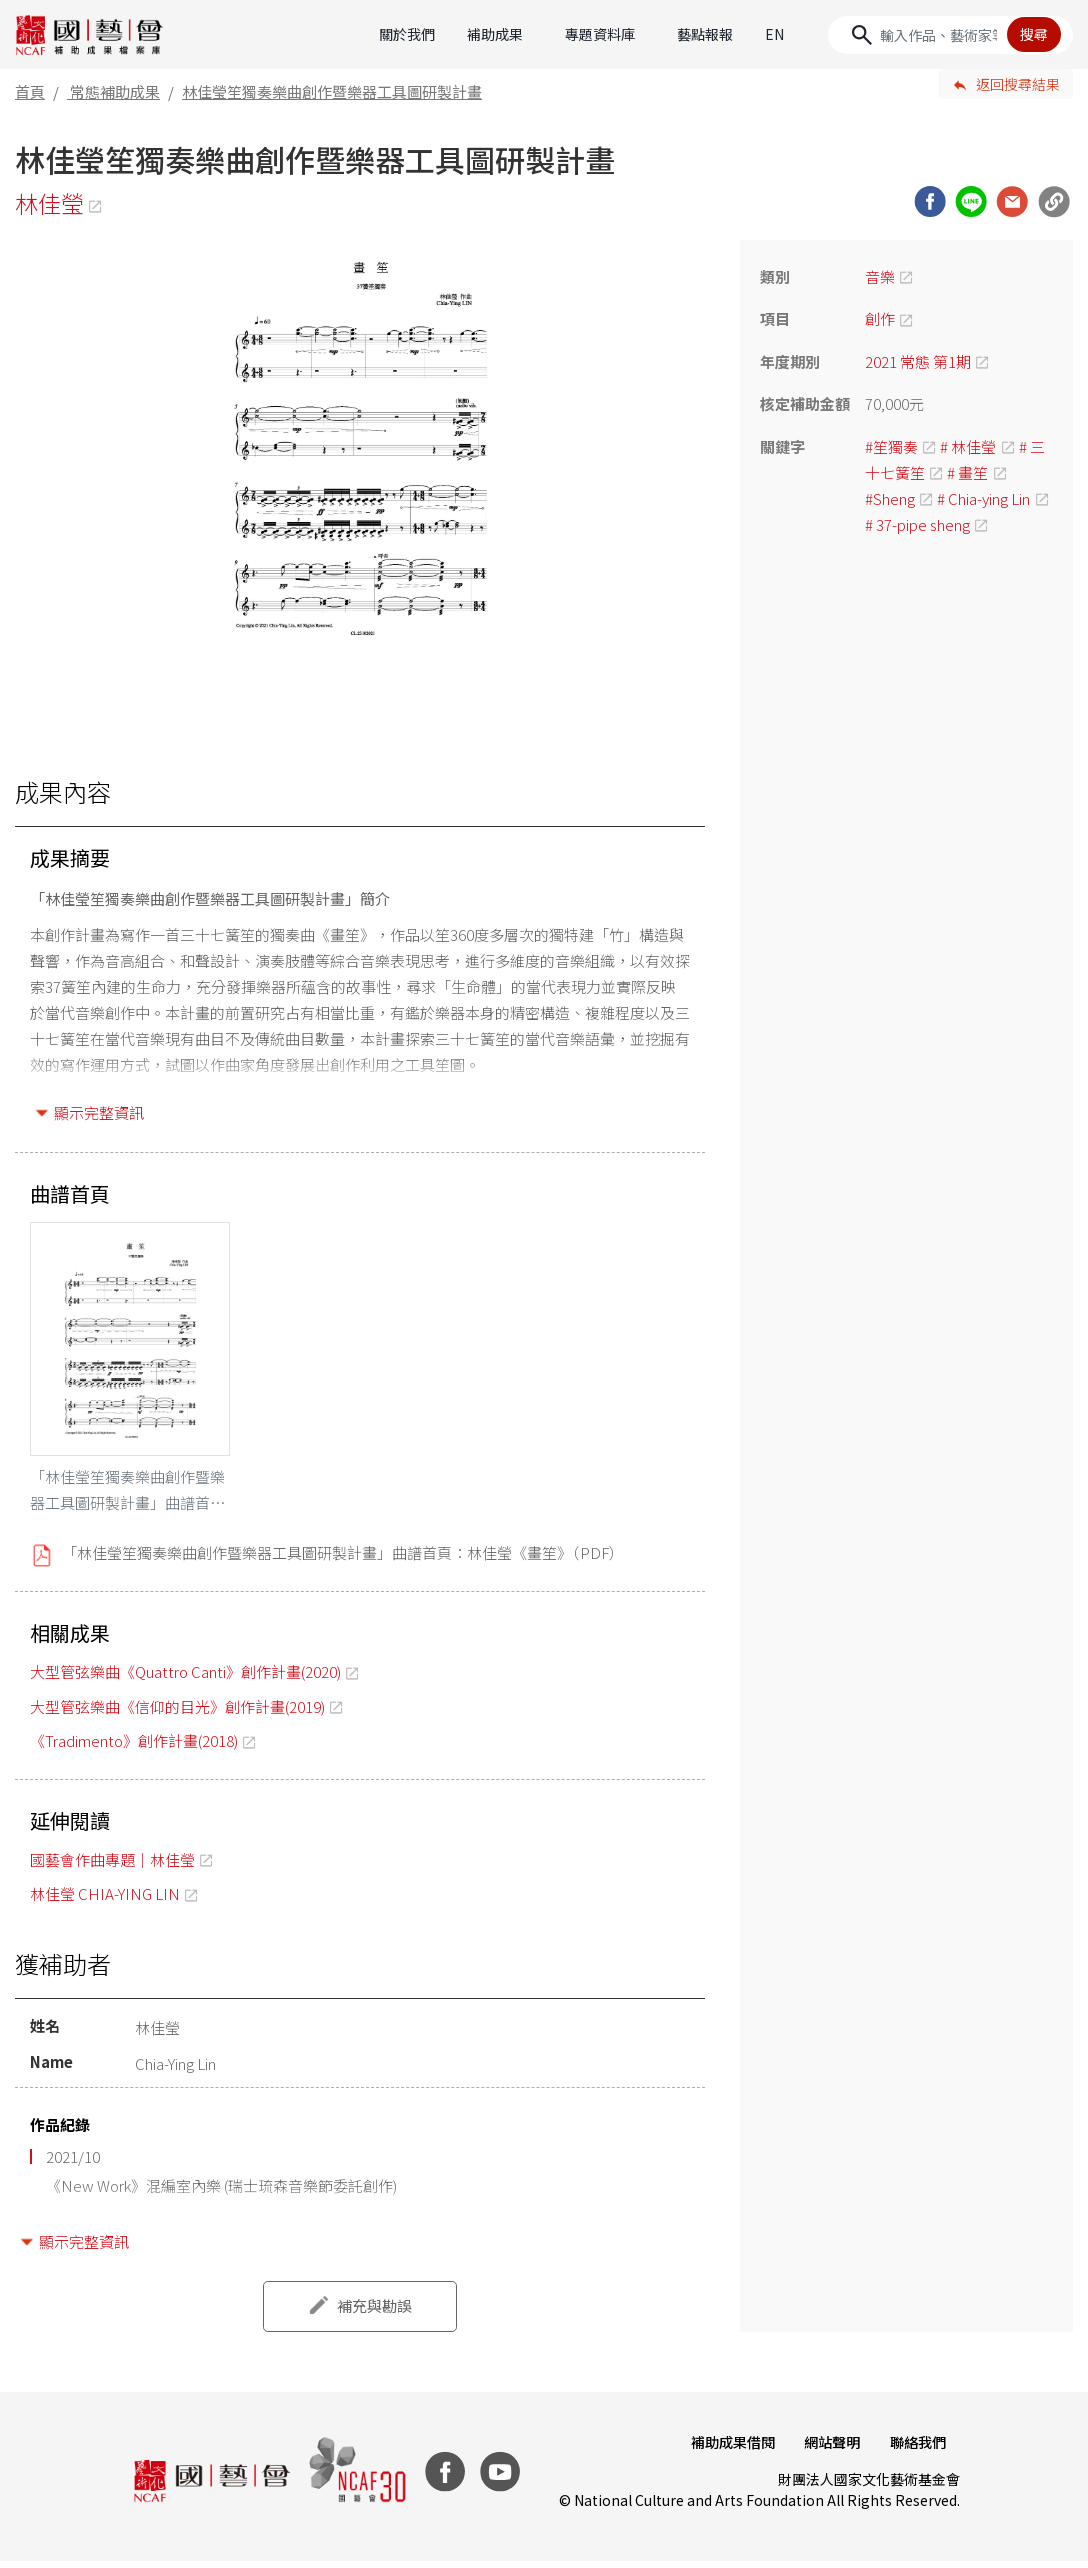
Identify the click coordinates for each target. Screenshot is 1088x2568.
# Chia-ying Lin (983, 498)
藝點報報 (705, 34)
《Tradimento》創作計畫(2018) (134, 1747)
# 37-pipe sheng (917, 524)
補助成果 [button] (495, 34)
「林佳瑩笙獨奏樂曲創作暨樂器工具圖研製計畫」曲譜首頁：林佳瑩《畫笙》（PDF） (343, 1559)
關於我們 (407, 34)
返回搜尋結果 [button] (1018, 84)
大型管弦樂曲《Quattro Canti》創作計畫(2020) (185, 1678)
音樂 (880, 276)
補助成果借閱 (726, 2449)
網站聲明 (828, 2449)
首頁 (30, 91)
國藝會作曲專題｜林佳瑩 (112, 1865)
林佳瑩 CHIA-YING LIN (105, 1900)
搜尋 (1034, 34)
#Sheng (890, 498)
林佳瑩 (51, 203)
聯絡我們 (916, 2449)
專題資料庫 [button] (600, 34)
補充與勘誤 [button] (374, 2312)
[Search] (950, 35)
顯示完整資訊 (99, 1112)
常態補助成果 (115, 91)
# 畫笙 (967, 472)
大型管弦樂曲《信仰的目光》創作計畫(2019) (177, 1712)
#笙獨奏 (891, 446)
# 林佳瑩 (968, 446)
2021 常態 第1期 (918, 361)
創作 (880, 318)
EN (774, 34)
